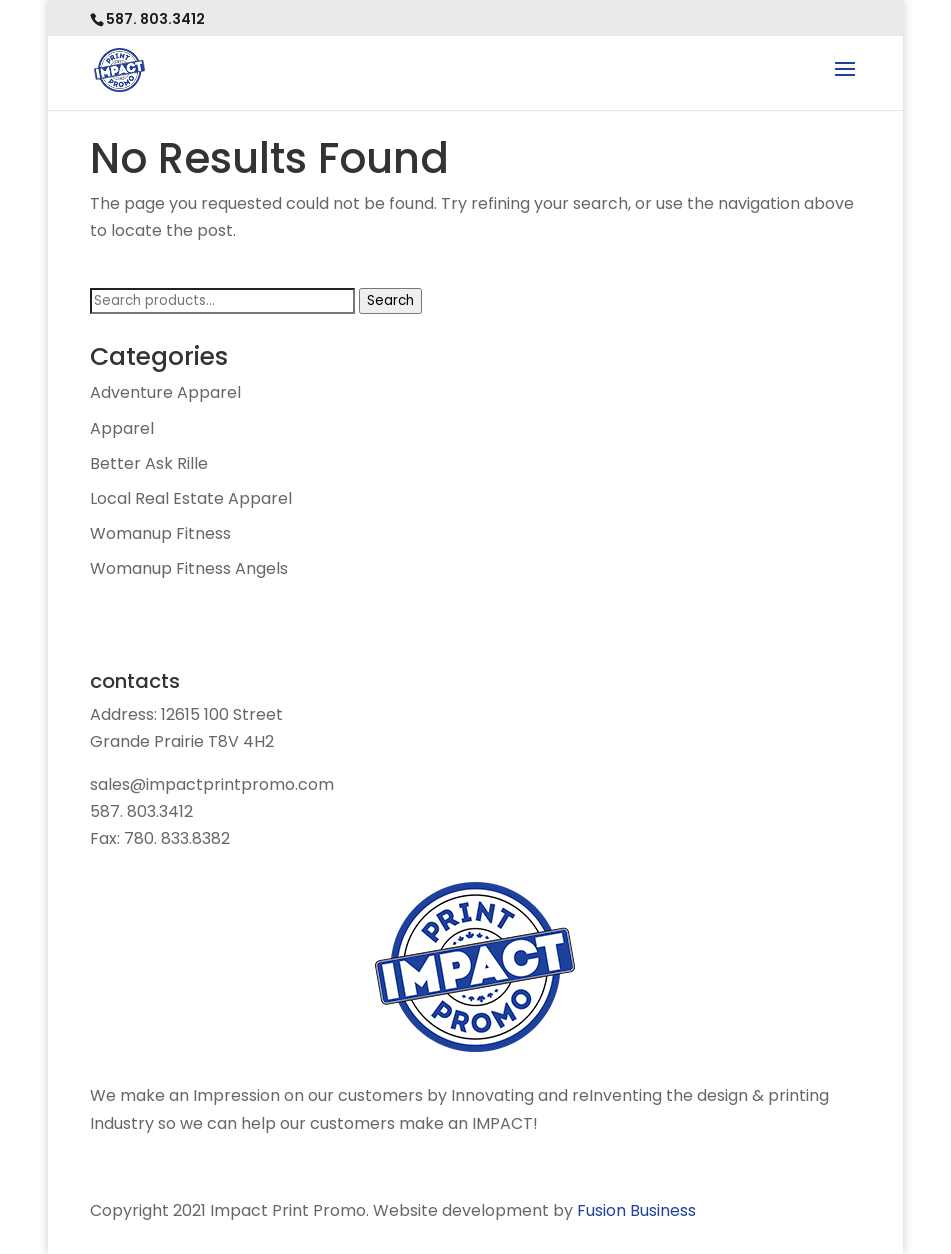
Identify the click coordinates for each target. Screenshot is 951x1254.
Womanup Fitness (160, 533)
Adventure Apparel (165, 392)
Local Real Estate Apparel (191, 498)
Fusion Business (636, 1210)
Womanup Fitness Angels (189, 568)
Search (390, 300)
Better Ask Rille (149, 463)
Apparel (122, 428)
